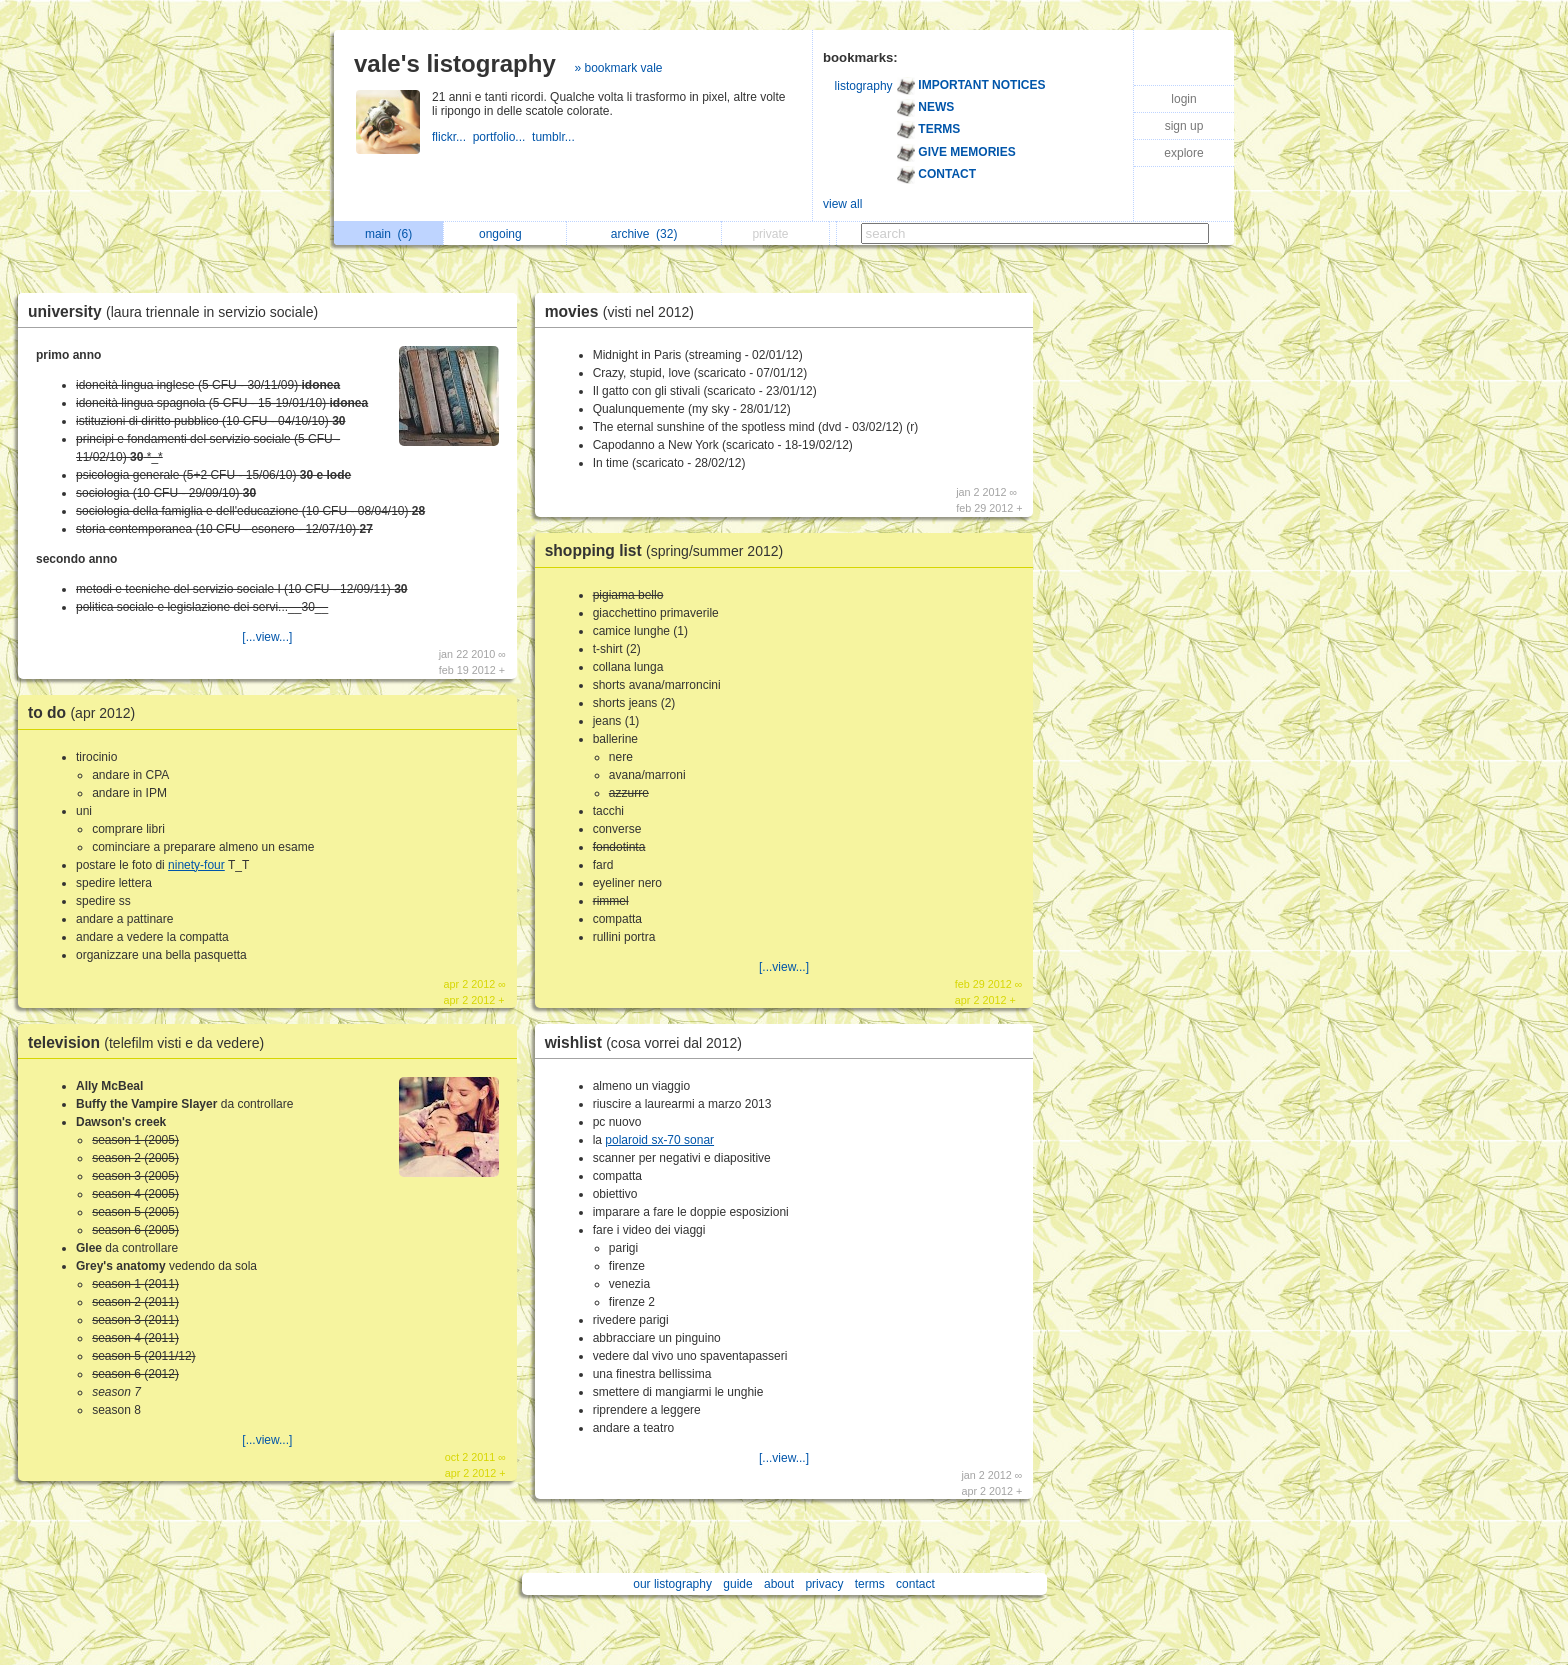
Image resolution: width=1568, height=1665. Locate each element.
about (779, 1584)
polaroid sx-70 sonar (659, 1140)
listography (864, 86)
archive (644, 234)
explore (1183, 153)
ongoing (505, 234)
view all (842, 204)
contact (915, 1584)
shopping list (669, 550)
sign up (1184, 126)
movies (624, 311)
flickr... (452, 137)
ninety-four (196, 865)
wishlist (648, 1042)
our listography (672, 1584)
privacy (824, 1584)
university (178, 311)
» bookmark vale (618, 68)
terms (870, 1584)
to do (86, 712)
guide (737, 1584)
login (1183, 99)
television (151, 1042)
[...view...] (267, 637)
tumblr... (555, 137)
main (388, 234)
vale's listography (455, 63)
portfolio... (502, 137)
